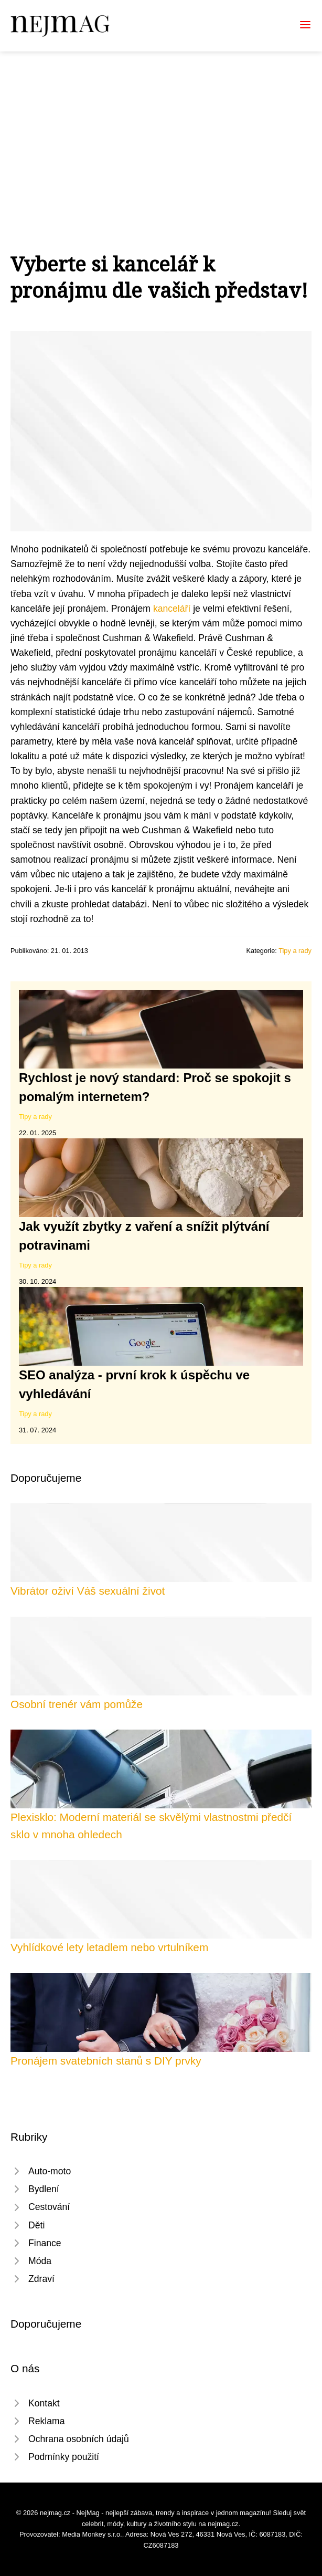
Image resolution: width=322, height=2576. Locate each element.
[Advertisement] (161, 130)
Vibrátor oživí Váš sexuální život (87, 1591)
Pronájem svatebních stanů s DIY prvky (105, 2061)
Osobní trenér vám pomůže (76, 1704)
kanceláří (171, 608)
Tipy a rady (295, 951)
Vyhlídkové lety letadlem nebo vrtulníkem (109, 1947)
